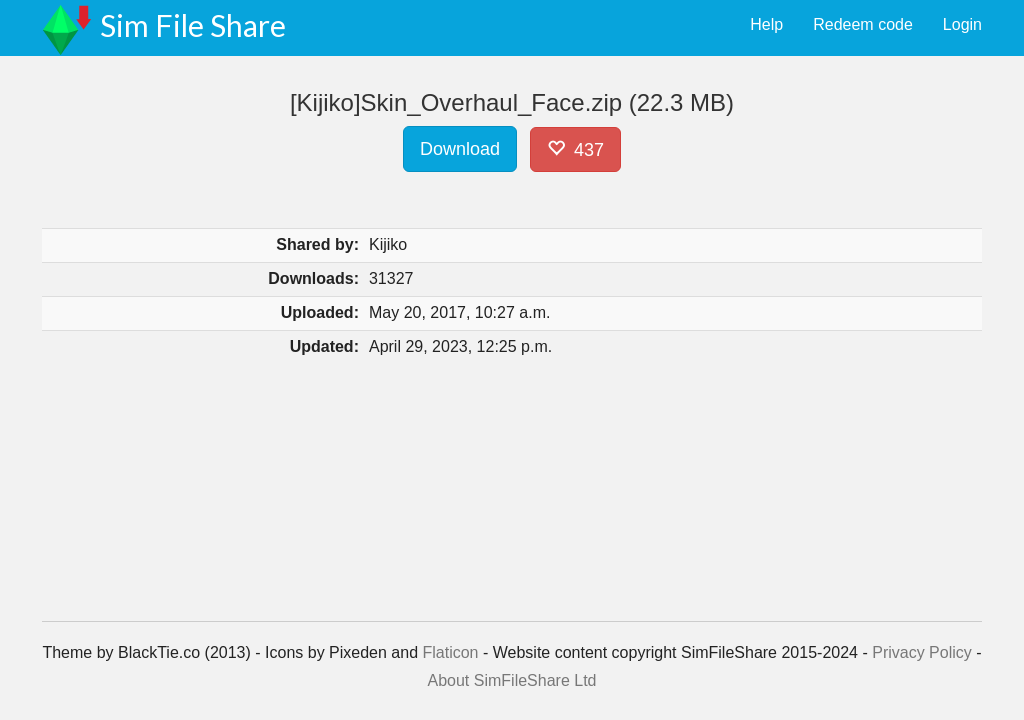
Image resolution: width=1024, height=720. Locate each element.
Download (460, 149)
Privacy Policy (922, 652)
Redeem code (863, 24)
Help (766, 24)
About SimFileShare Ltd (512, 680)
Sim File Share (193, 25)
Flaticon (450, 652)
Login (962, 24)
